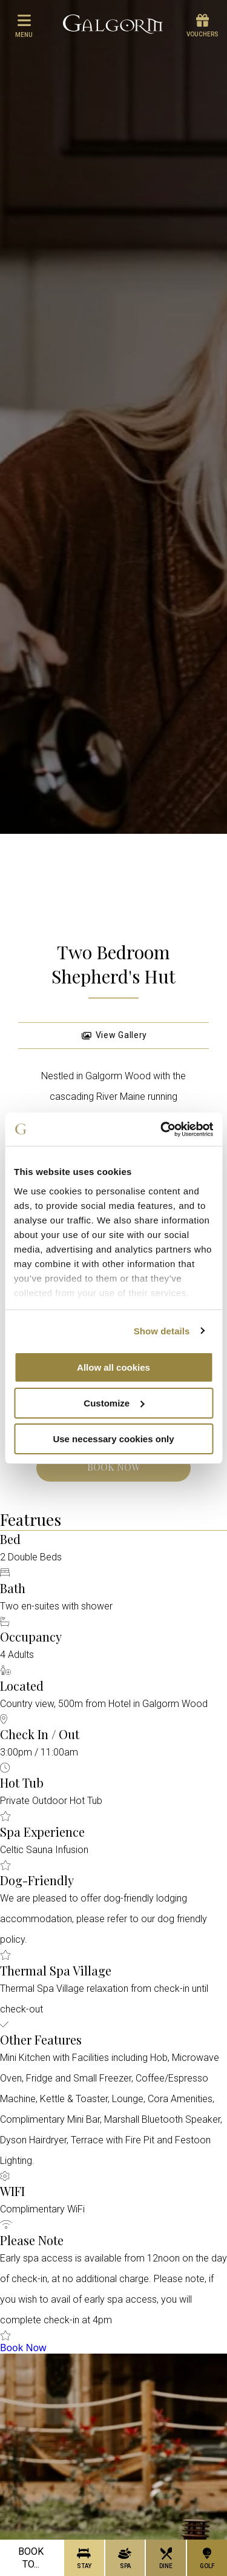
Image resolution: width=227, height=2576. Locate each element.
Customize (114, 1403)
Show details (162, 1330)
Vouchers (202, 26)
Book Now (113, 1466)
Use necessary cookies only (113, 1438)
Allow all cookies (113, 1367)
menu (24, 25)
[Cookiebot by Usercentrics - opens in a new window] (161, 1129)
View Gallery (114, 1035)
